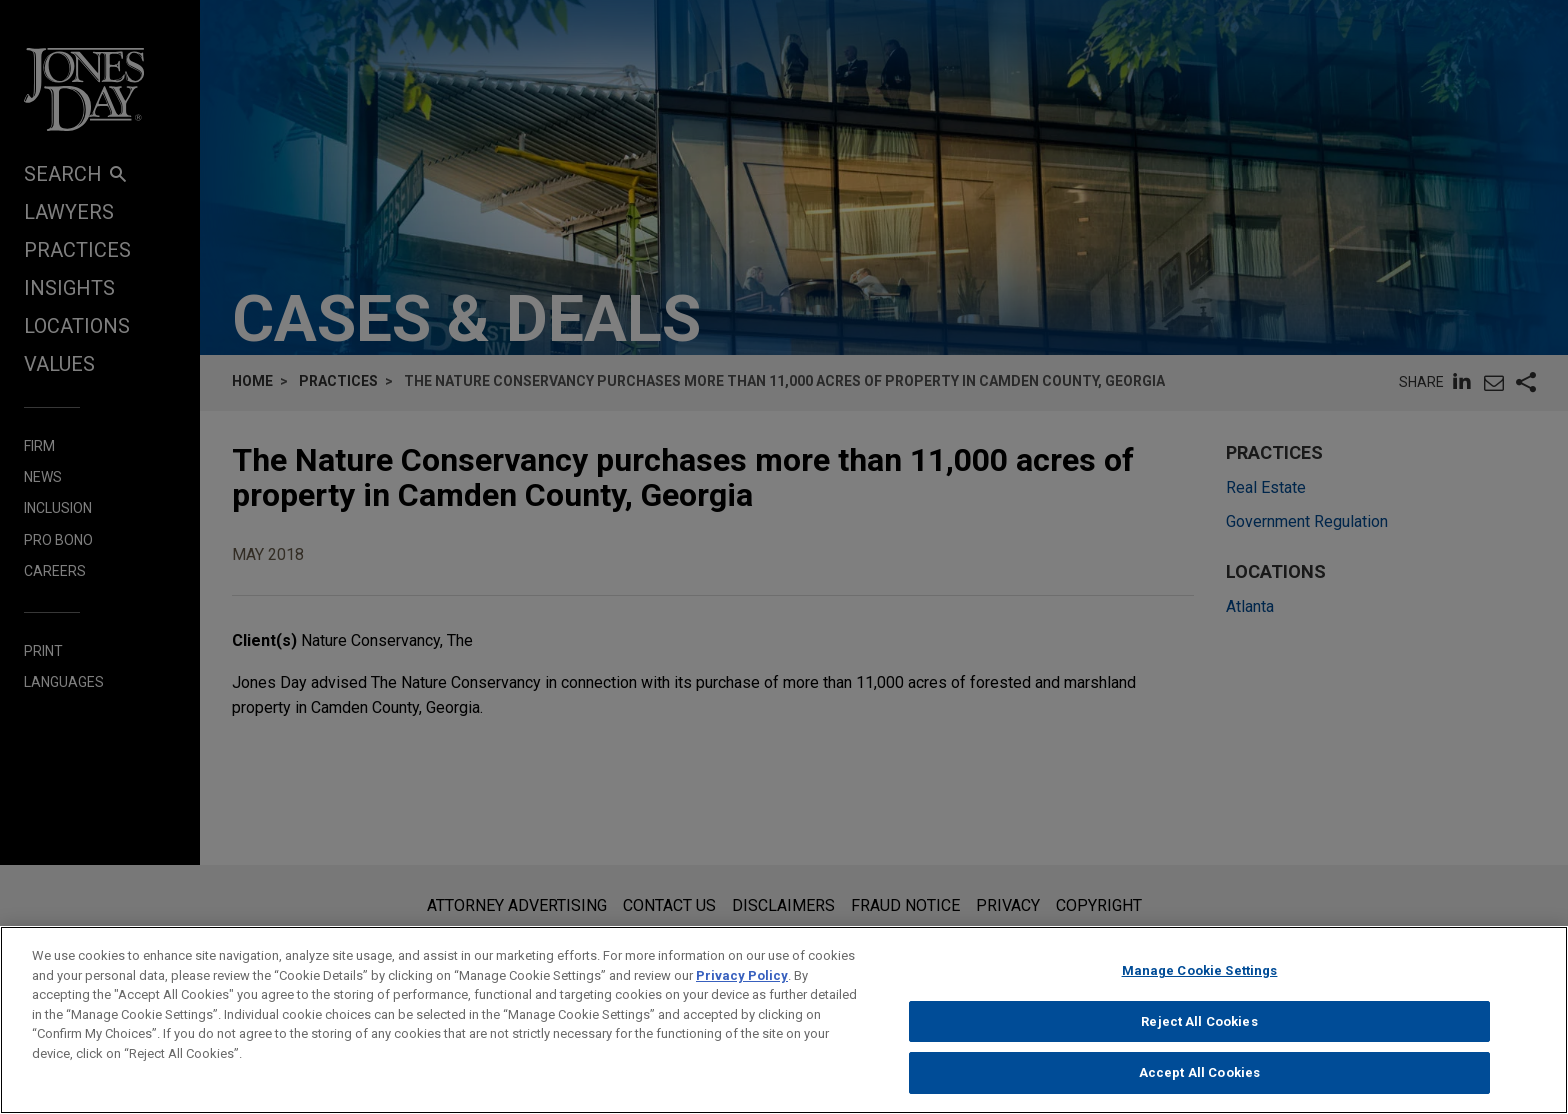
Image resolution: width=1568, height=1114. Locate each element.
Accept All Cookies (1199, 1079)
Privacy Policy (742, 981)
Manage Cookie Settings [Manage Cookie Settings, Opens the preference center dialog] (1200, 976)
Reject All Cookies (1199, 1027)
